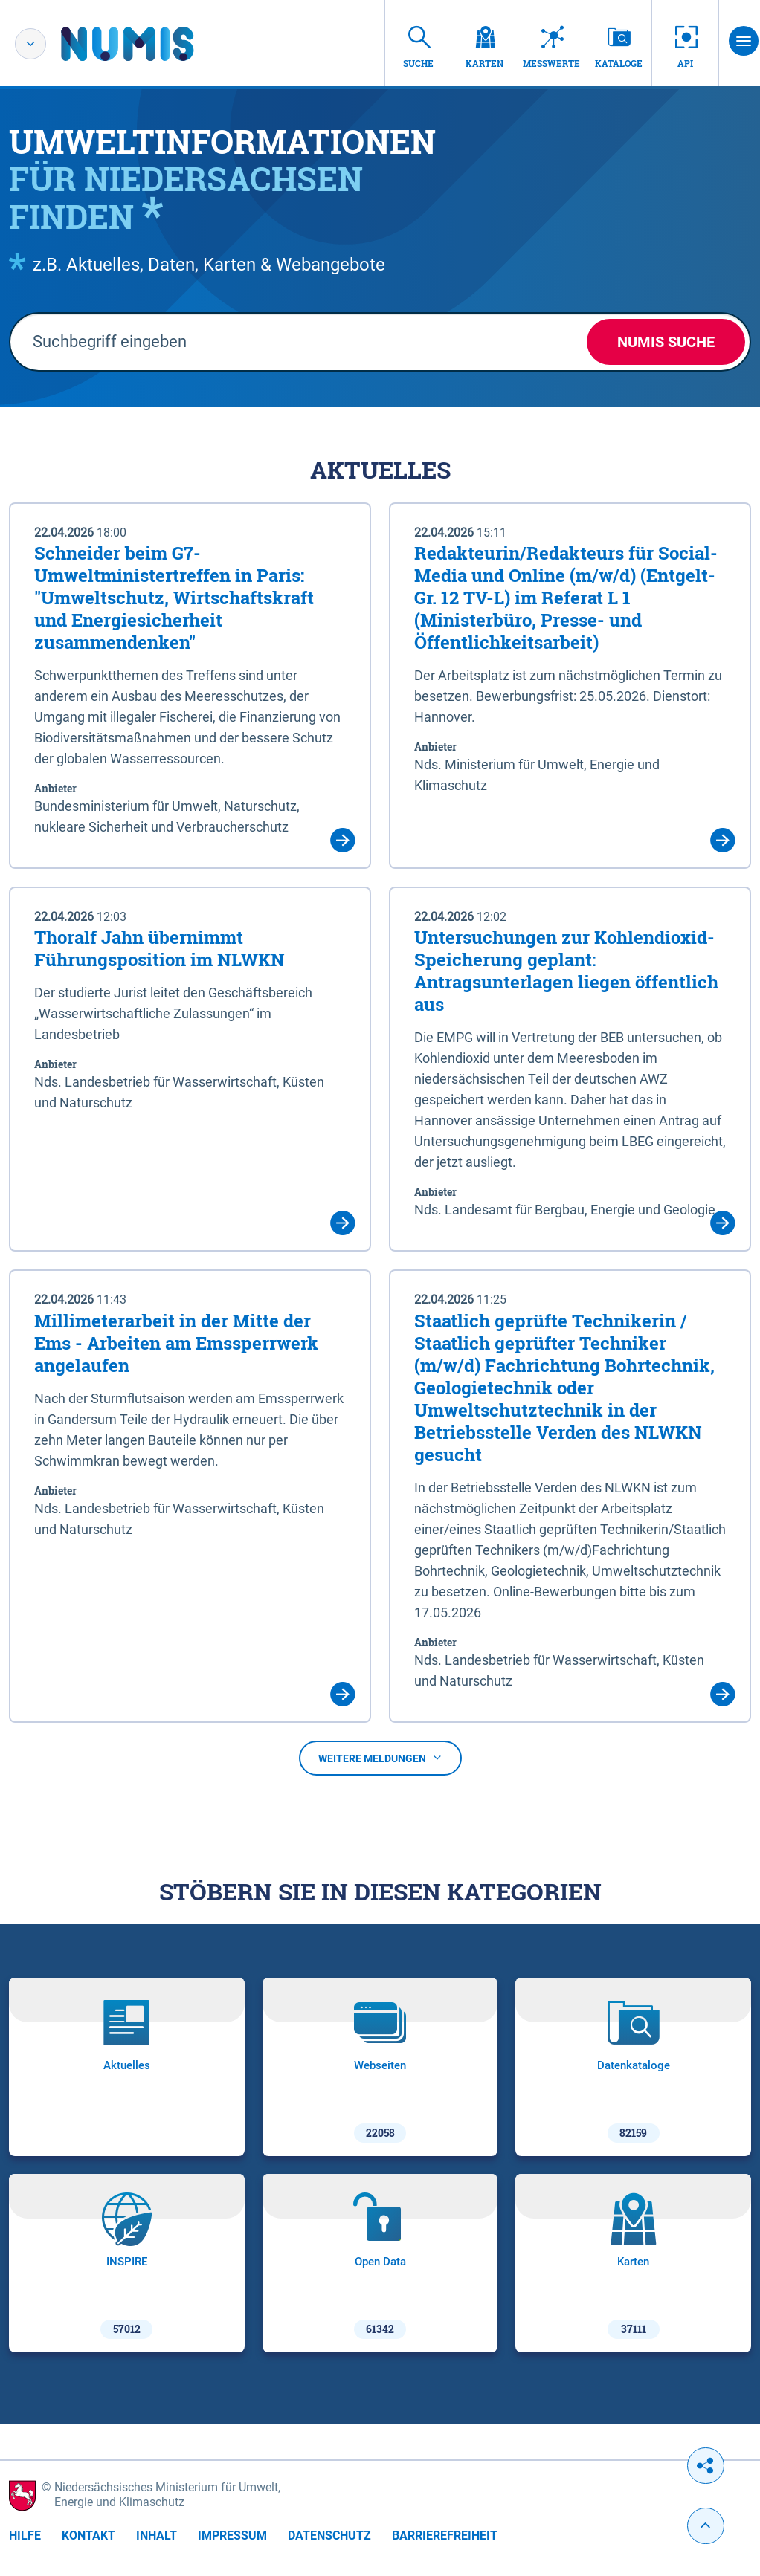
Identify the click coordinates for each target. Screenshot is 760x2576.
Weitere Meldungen (380, 1758)
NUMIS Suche (666, 342)
